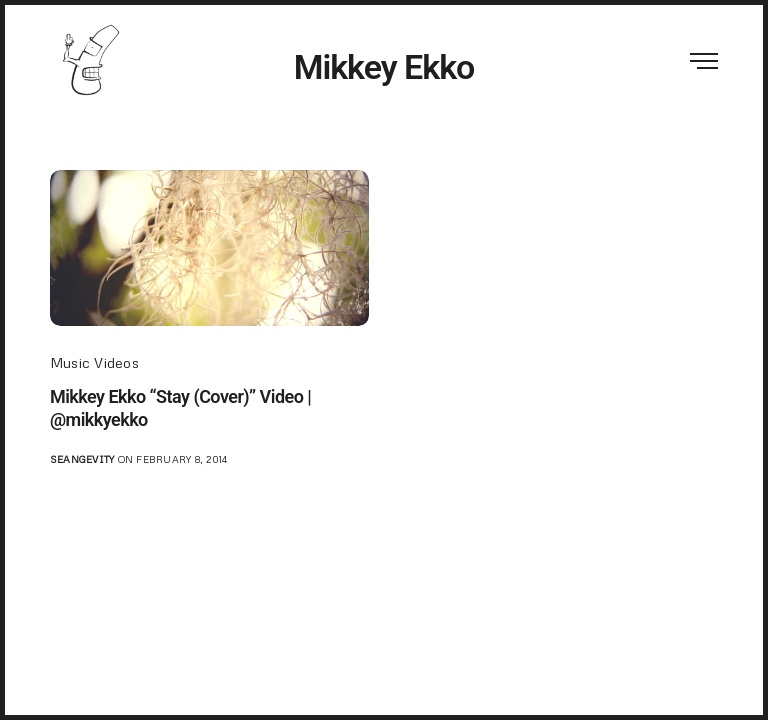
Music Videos (94, 362)
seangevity (82, 459)
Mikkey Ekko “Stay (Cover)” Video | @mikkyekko (180, 408)
